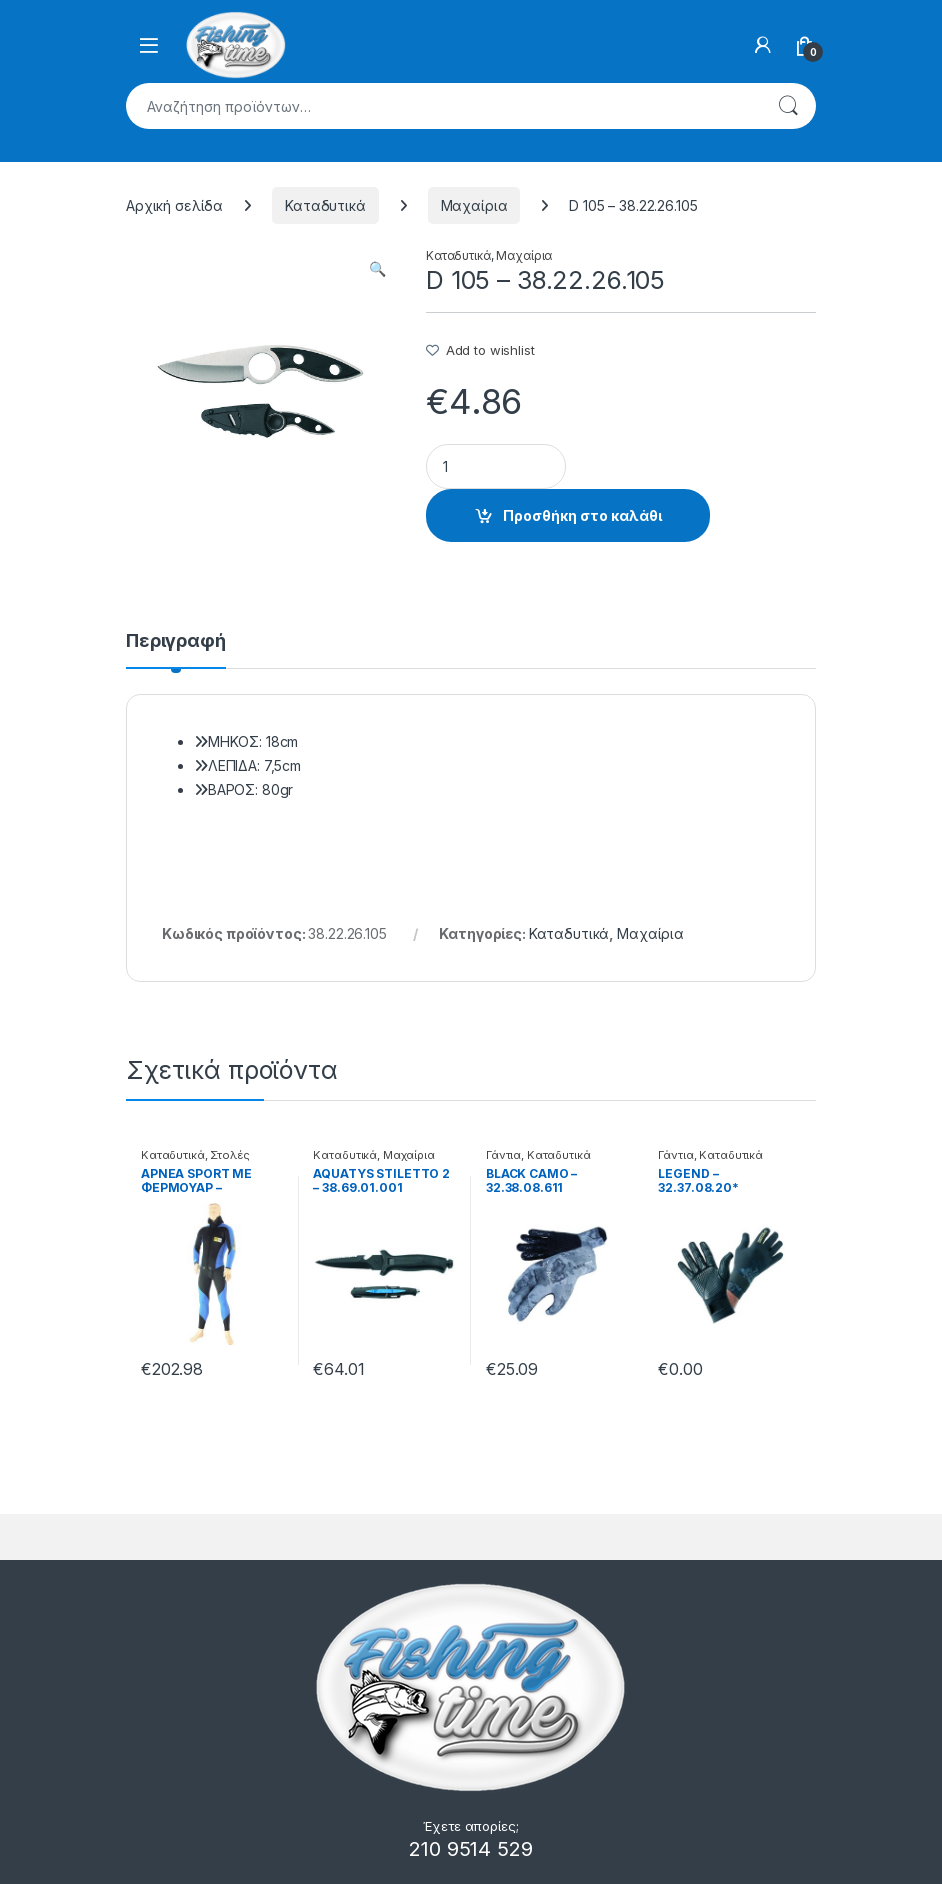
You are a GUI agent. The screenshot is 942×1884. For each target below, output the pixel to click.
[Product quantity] (496, 466)
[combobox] (443, 106)
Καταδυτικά (325, 205)
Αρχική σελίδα (174, 205)
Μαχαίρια (474, 205)
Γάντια (503, 1155)
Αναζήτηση (788, 106)
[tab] (176, 650)
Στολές (229, 1155)
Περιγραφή (176, 641)
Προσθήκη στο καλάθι (582, 515)
